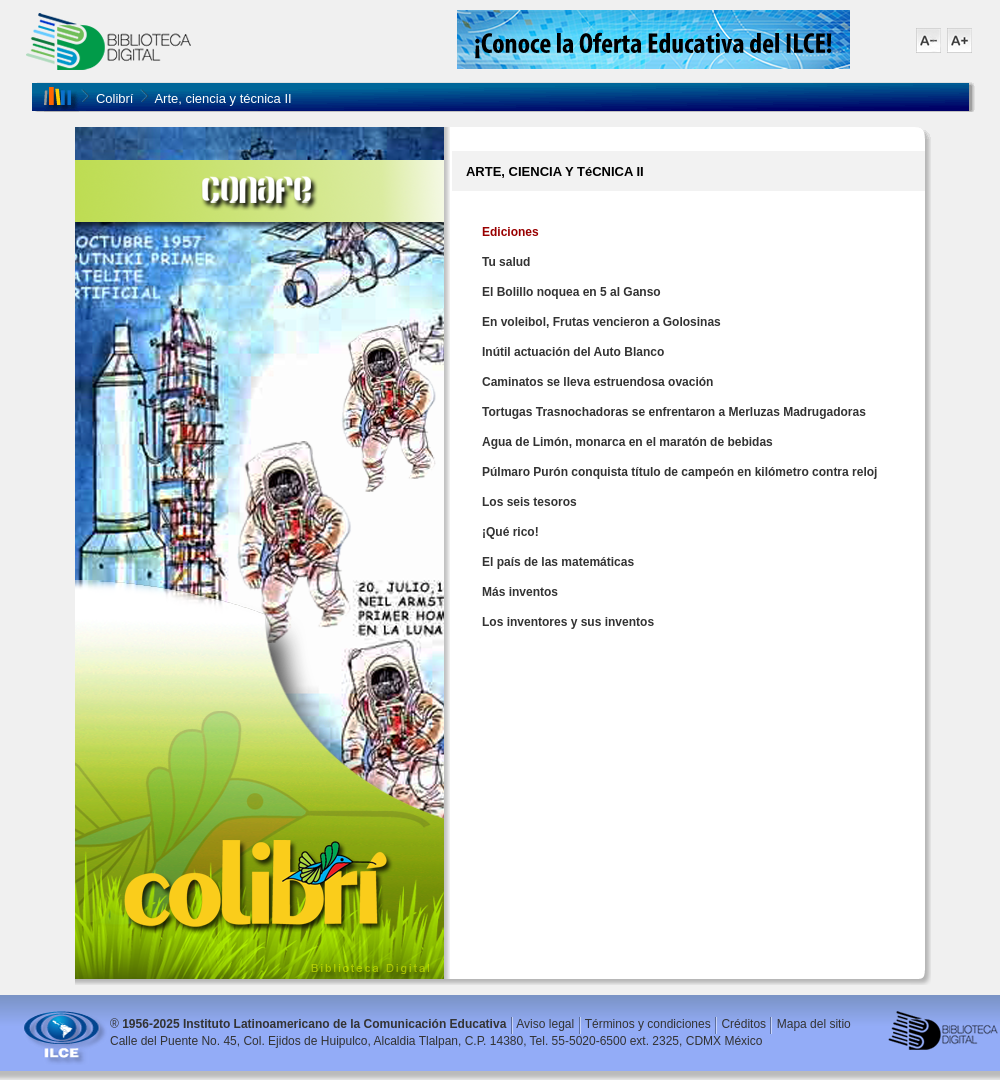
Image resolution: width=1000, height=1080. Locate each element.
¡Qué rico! (510, 532)
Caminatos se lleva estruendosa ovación (597, 382)
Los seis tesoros (529, 502)
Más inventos (520, 592)
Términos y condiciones (648, 1024)
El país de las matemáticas (558, 562)
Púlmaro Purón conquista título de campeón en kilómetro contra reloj (679, 472)
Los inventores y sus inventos (568, 622)
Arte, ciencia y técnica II (222, 98)
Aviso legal (545, 1024)
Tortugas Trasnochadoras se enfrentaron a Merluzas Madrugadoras (674, 412)
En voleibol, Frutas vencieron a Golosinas (601, 322)
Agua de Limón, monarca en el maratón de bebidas (627, 442)
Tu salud (506, 262)
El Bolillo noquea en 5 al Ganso (571, 292)
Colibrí (115, 98)
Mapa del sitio (814, 1024)
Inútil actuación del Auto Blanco (573, 352)
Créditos (743, 1024)
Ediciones (510, 232)
